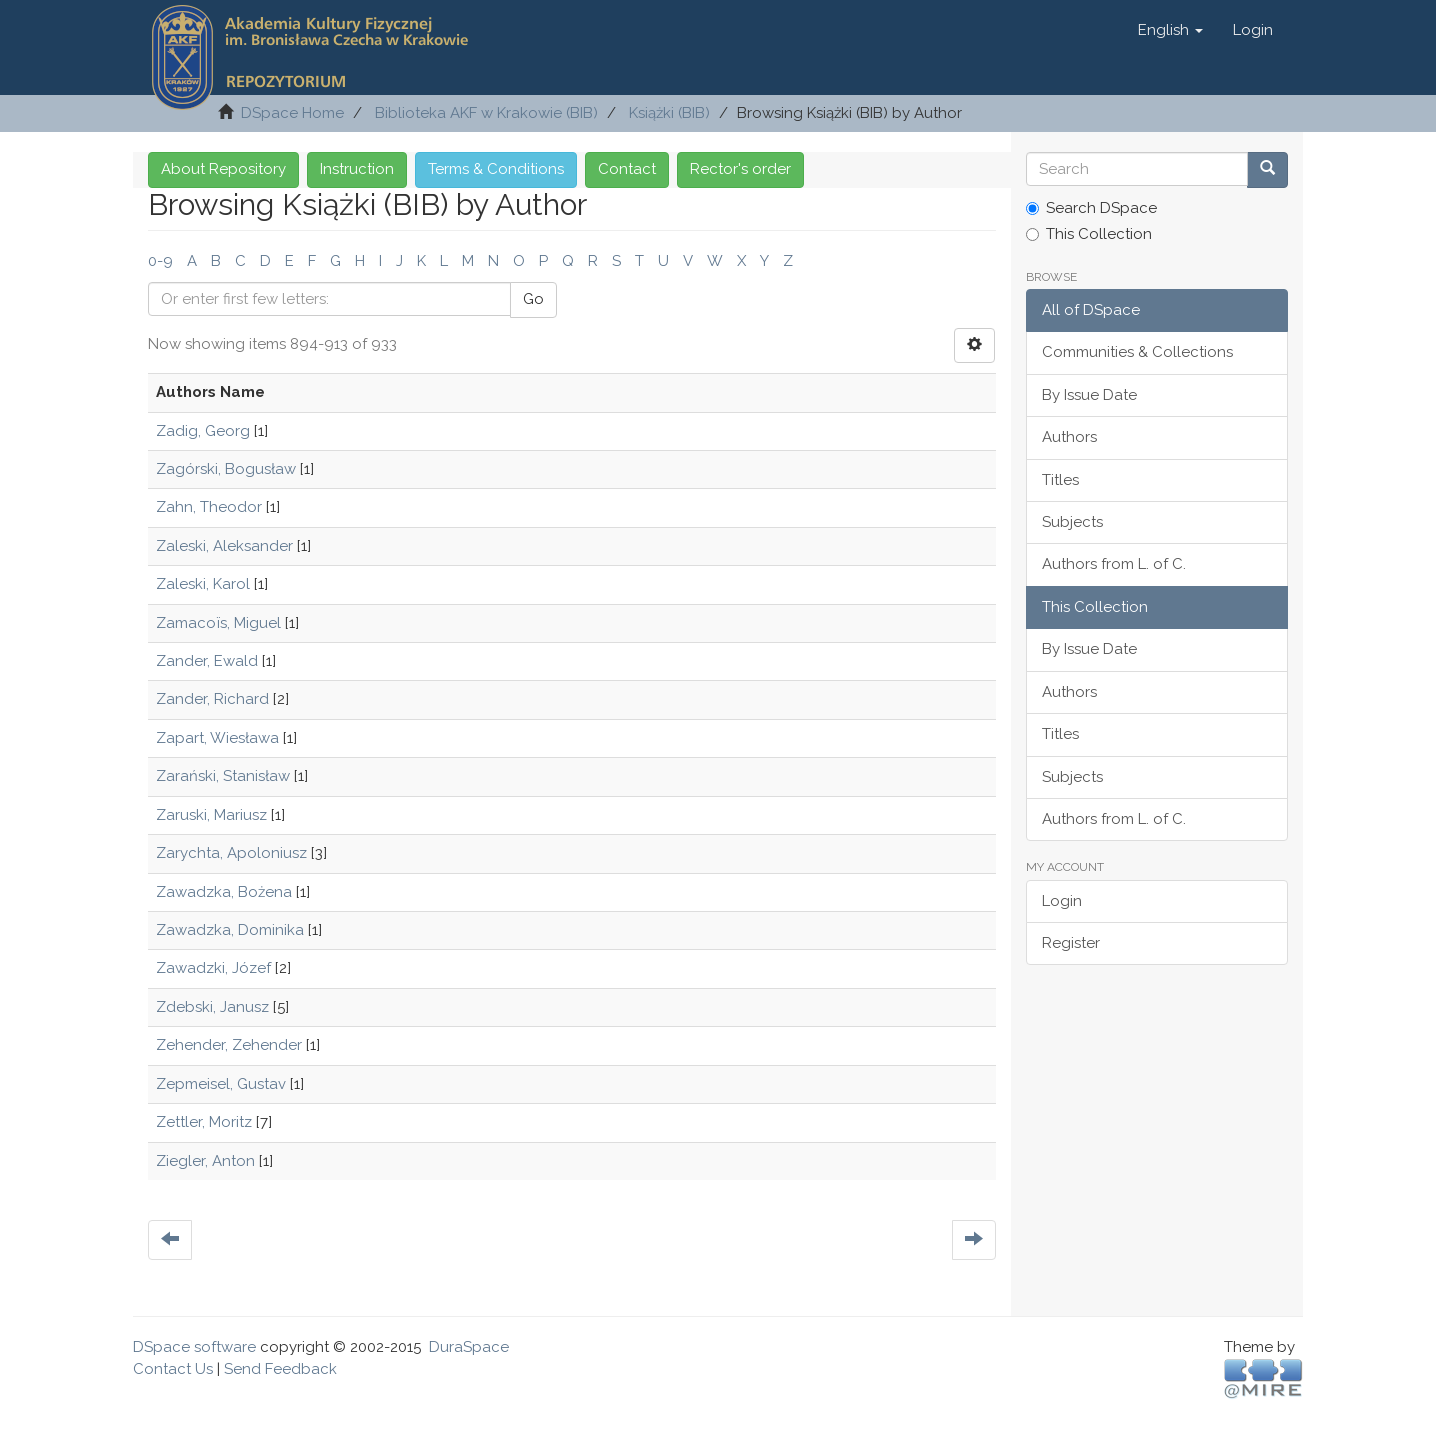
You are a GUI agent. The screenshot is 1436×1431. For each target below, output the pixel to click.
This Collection (1089, 234)
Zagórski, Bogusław (226, 469)
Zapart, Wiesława (217, 738)
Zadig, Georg (203, 431)
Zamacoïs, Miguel (218, 623)
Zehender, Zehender (229, 1045)
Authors (1069, 437)
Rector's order (740, 169)
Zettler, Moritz (204, 1122)
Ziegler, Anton (205, 1161)
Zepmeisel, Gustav (221, 1084)
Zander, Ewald (207, 661)
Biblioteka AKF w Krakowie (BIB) (486, 113)
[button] (1170, 30)
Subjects (1072, 522)
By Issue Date (1089, 395)
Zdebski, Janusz (212, 1007)
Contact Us (173, 1369)
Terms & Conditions (496, 169)
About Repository (223, 169)
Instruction (357, 169)
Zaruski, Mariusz (211, 815)
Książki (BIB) (669, 113)
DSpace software (194, 1347)
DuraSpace (469, 1347)
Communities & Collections (1137, 352)
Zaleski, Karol (203, 584)
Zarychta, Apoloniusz (231, 853)
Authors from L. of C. (1114, 564)
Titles (1060, 480)
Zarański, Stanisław (223, 776)
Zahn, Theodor (209, 507)
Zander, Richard (212, 699)
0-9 (160, 261)
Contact (627, 169)
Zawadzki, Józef (213, 968)
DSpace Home (292, 113)
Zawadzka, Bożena (224, 892)
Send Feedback (280, 1369)
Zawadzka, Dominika (230, 930)
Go (533, 299)
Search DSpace (1091, 208)
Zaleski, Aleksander (224, 546)
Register (1071, 943)
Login (1062, 901)
